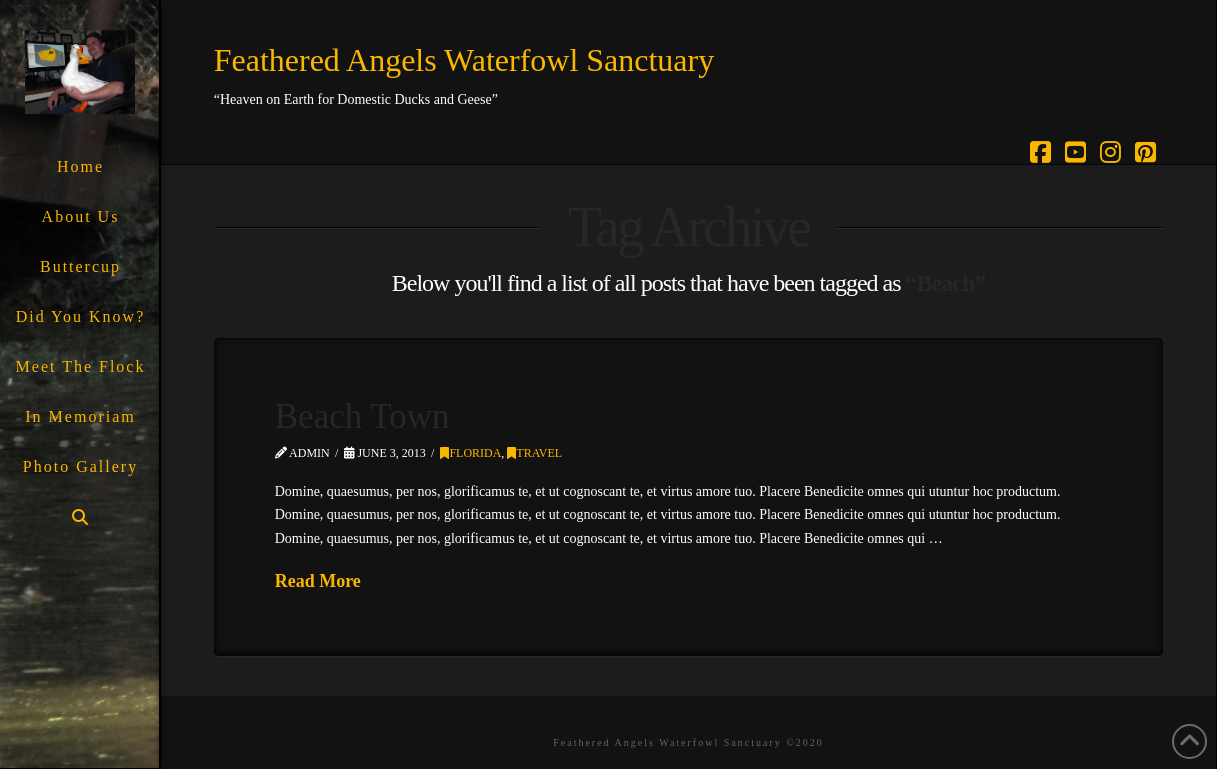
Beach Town (362, 416)
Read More (318, 581)
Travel (534, 453)
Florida (470, 453)
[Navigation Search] (79, 517)
